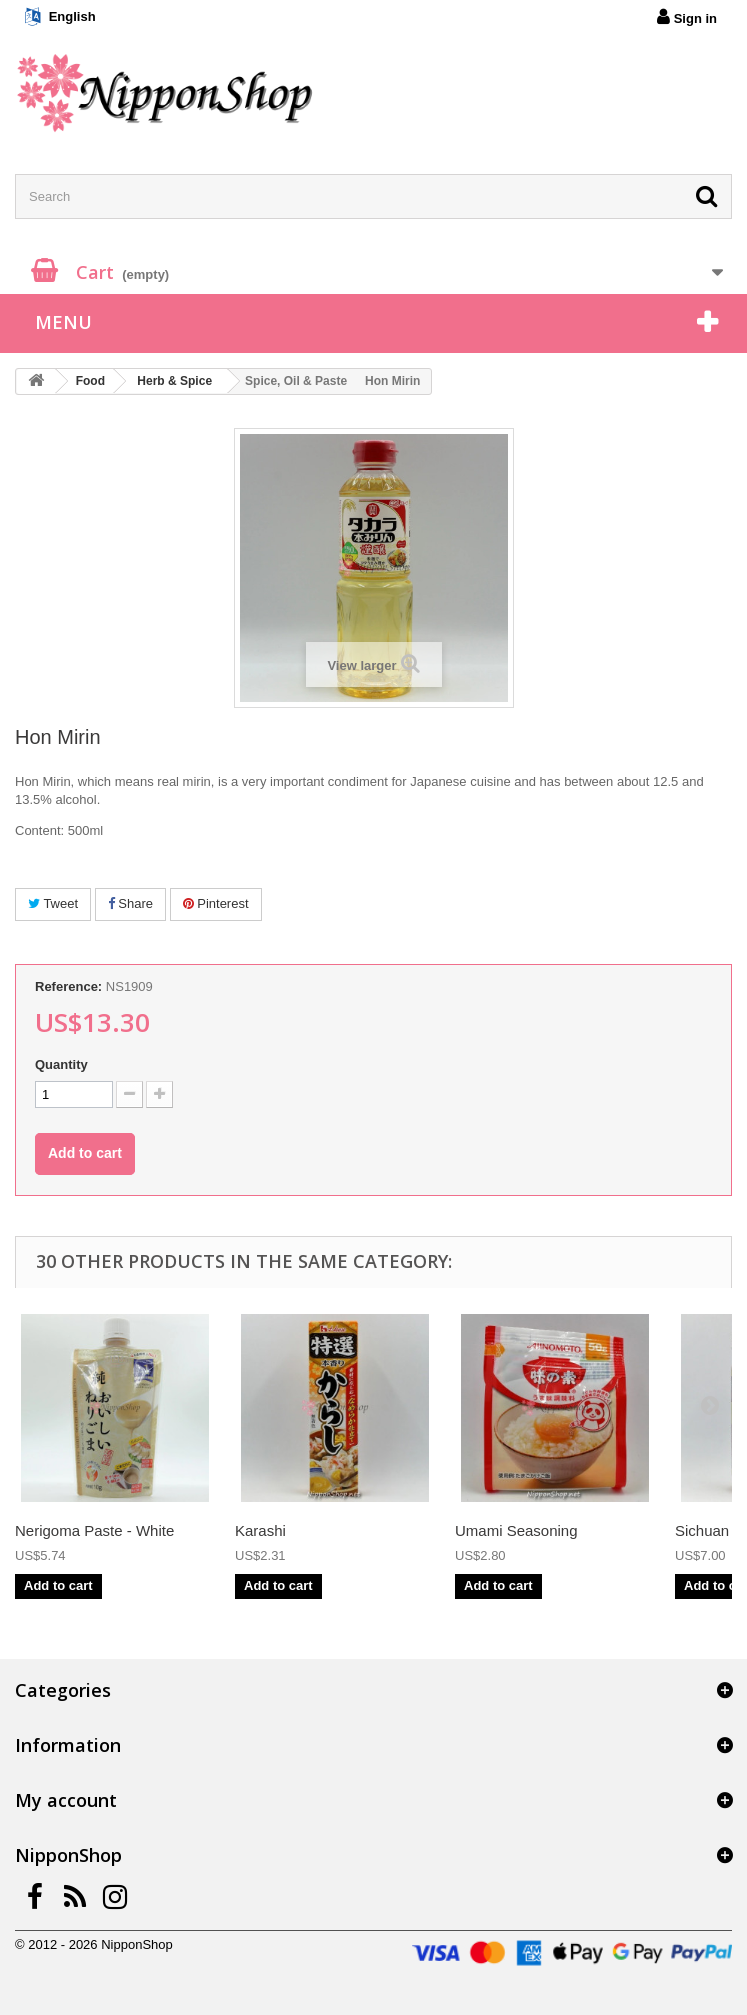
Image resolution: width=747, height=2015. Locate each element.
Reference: (68, 986)
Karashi (260, 1530)
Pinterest (216, 903)
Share (130, 903)
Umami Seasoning (516, 1530)
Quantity (61, 1064)
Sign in (687, 17)
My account (66, 1800)
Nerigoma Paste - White (94, 1530)
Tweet (53, 903)
